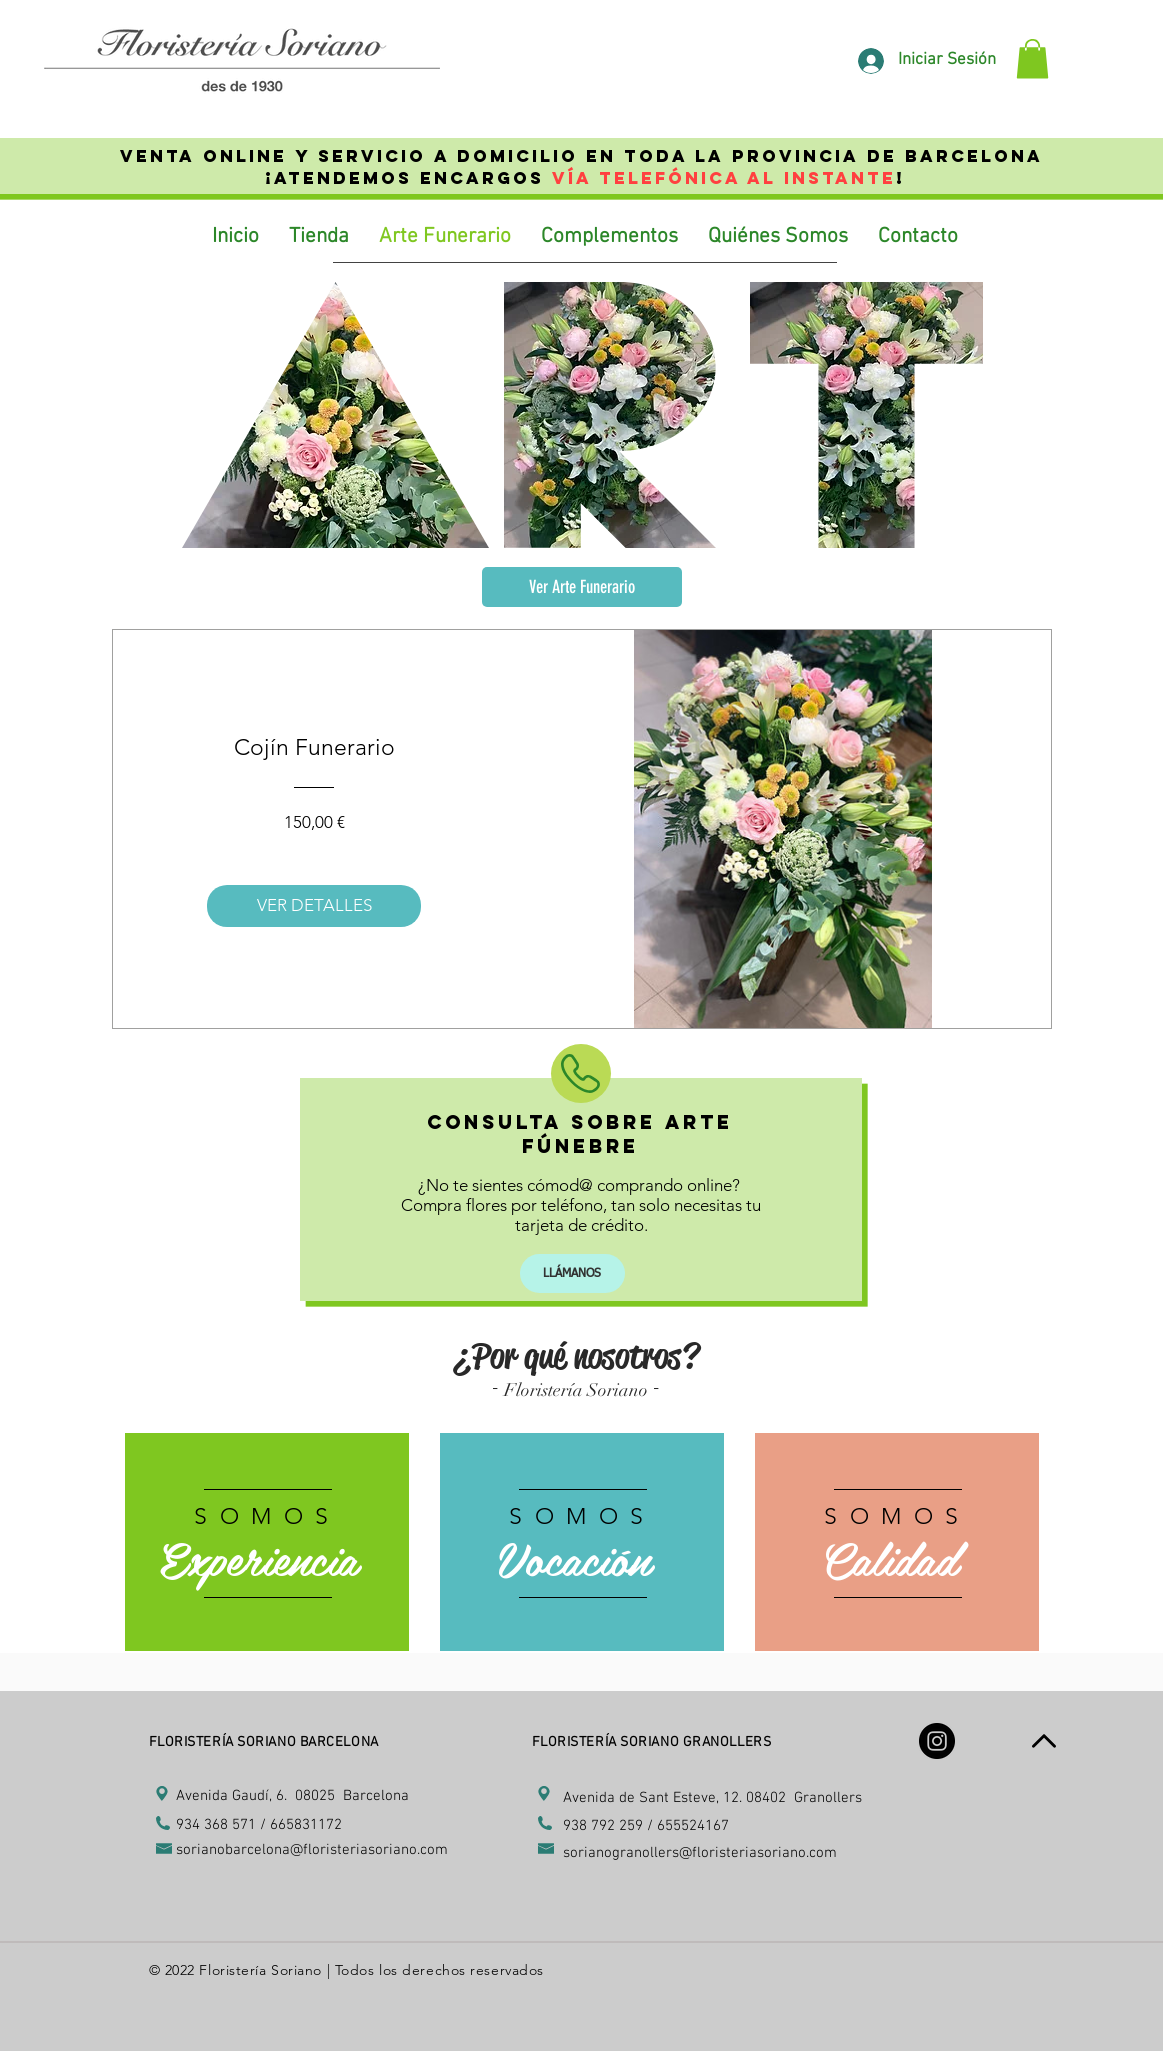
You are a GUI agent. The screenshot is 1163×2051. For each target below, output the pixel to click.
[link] (1032, 58)
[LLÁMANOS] (572, 1273)
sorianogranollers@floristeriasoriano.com (700, 1853)
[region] (267, 1543)
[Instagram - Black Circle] (937, 1741)
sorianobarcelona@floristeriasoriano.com (312, 1850)
